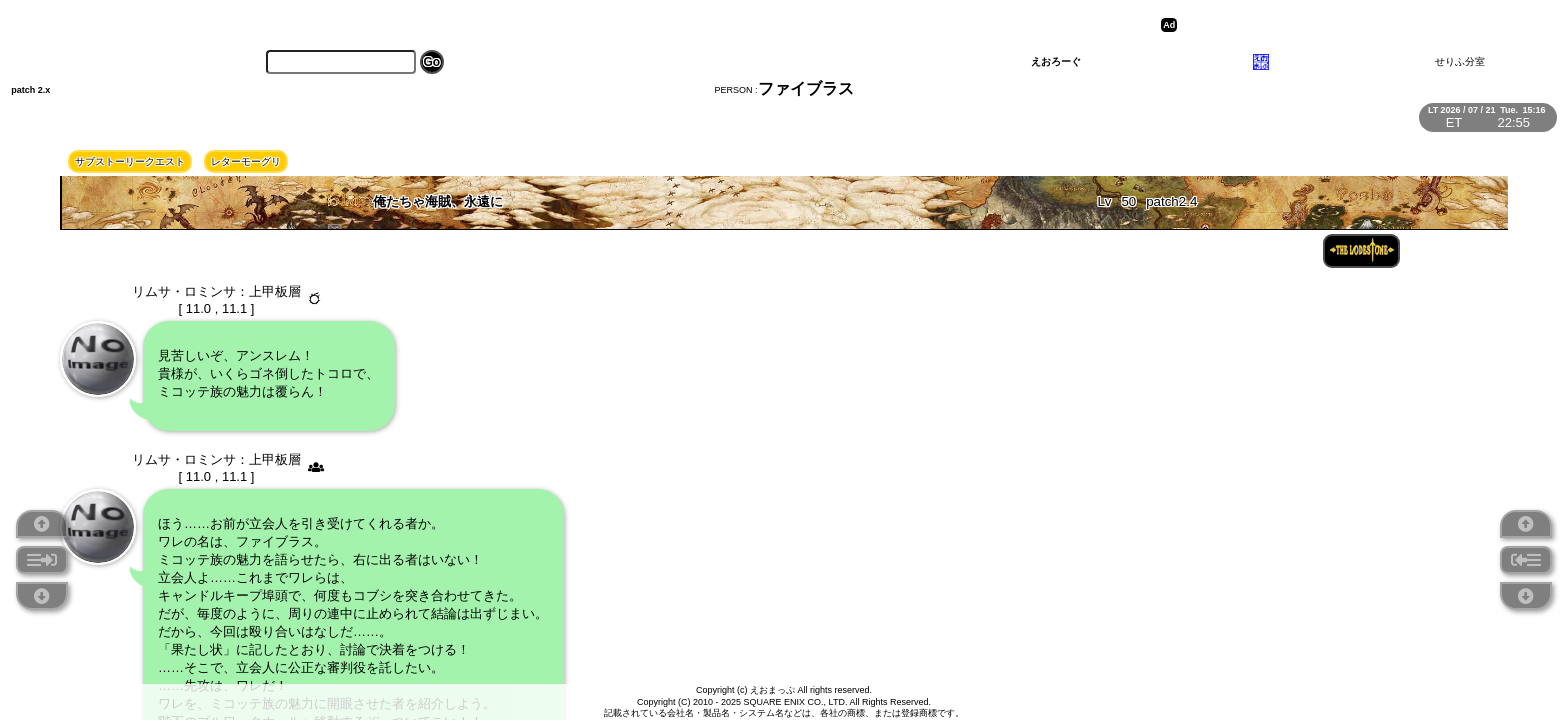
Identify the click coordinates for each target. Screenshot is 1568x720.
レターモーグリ (246, 161)
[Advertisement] (1337, 25)
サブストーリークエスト (130, 161)
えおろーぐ (1056, 61)
